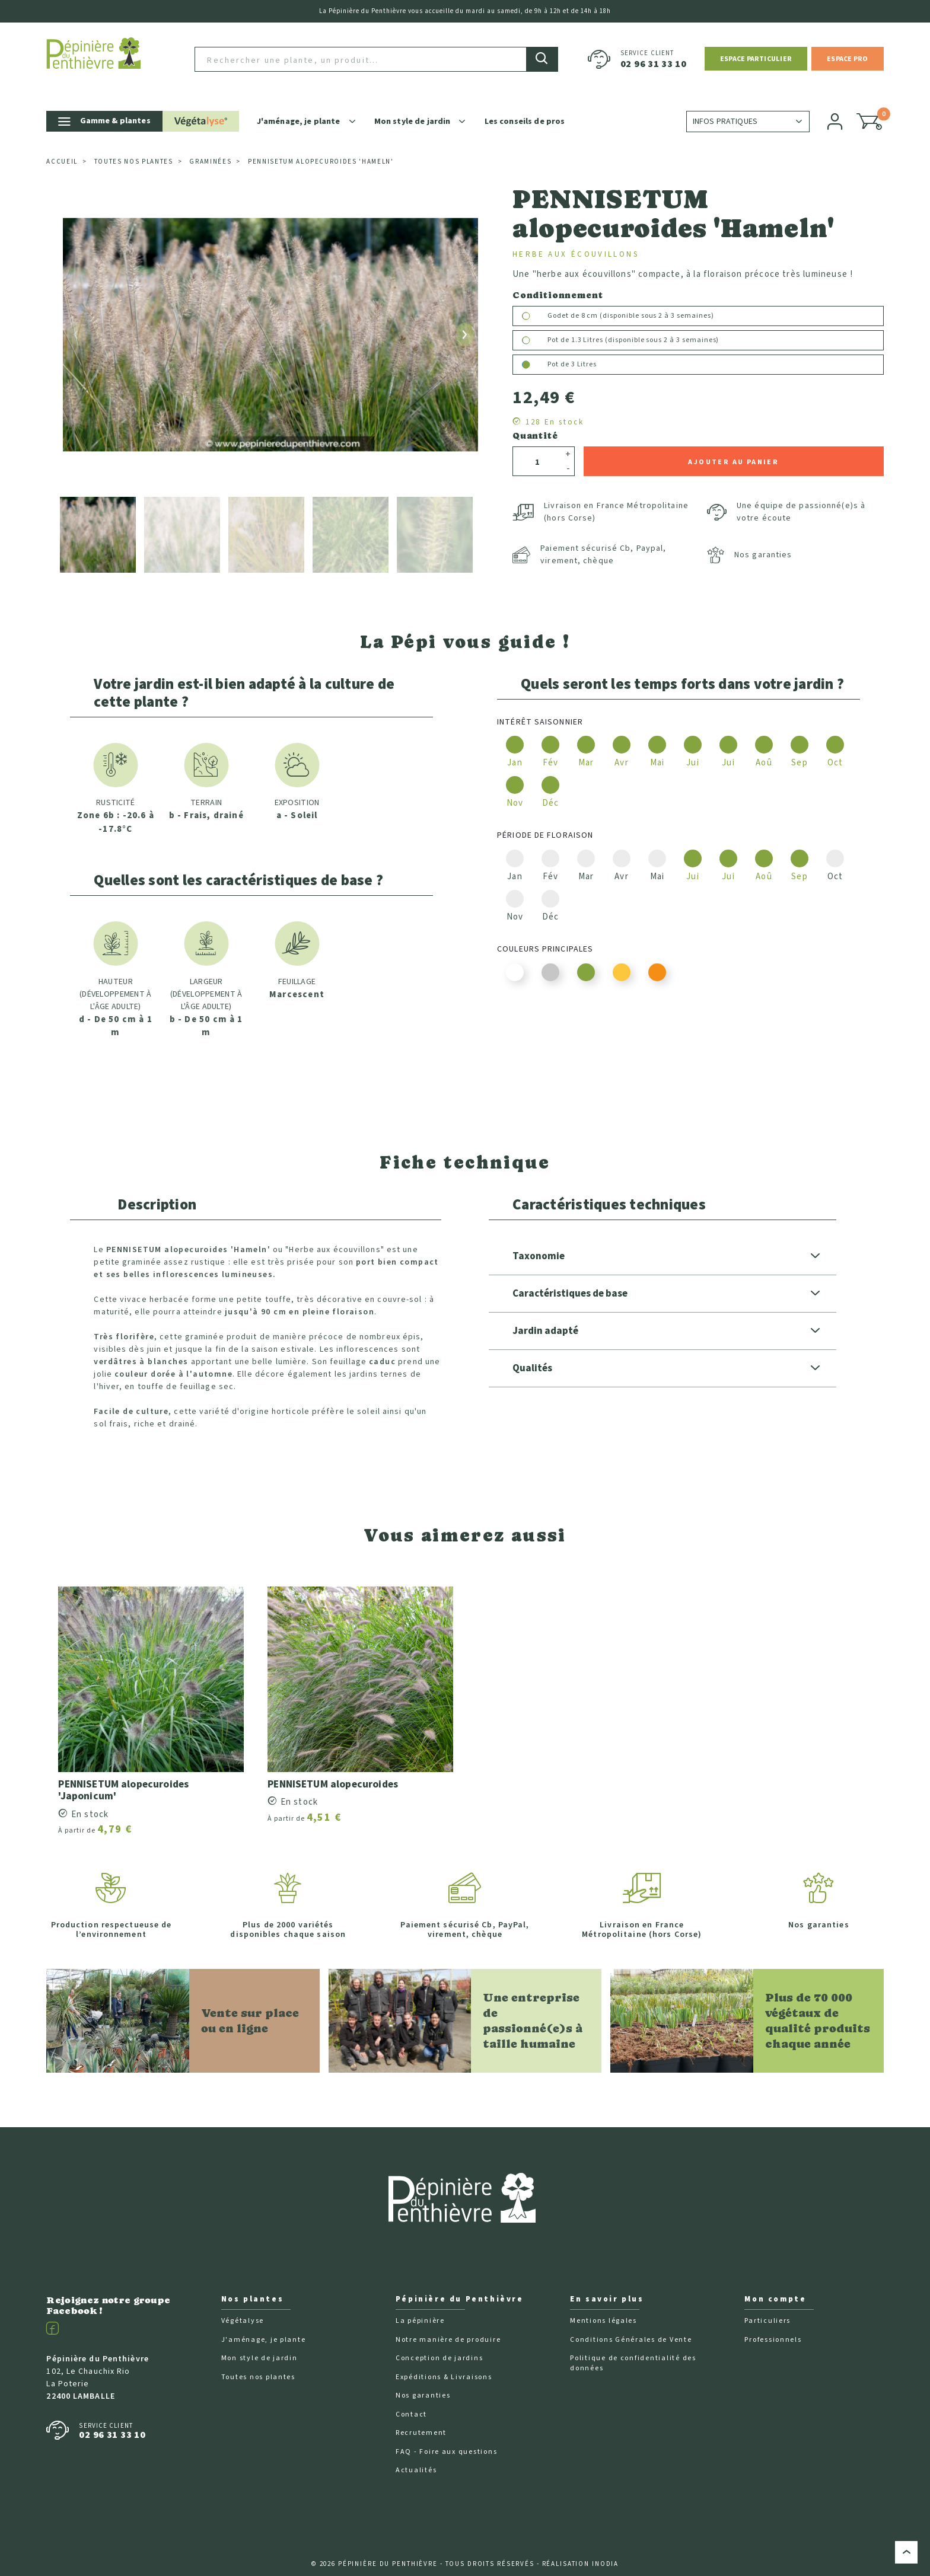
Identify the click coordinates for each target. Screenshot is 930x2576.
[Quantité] (537, 448)
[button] (756, 51)
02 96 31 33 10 (653, 57)
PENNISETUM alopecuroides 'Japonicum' (125, 1775)
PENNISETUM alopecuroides (334, 1769)
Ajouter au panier (733, 447)
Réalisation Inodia (580, 2549)
